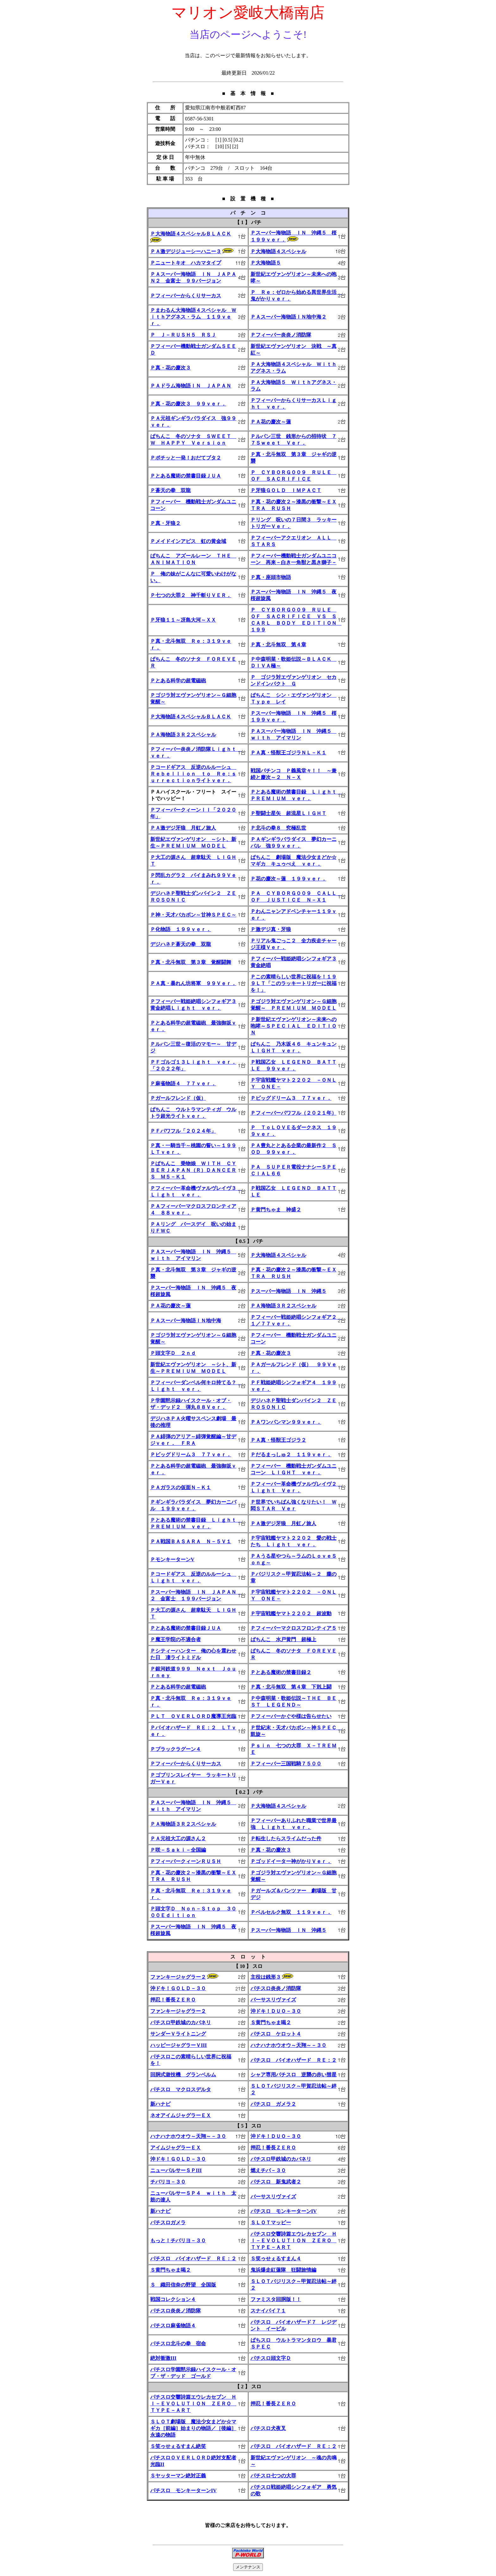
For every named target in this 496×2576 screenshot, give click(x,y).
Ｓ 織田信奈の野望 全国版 (183, 2284)
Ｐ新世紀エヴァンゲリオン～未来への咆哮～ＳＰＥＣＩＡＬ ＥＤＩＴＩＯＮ (294, 1026)
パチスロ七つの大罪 (273, 2475)
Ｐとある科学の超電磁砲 (178, 680)
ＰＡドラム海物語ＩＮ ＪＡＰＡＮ (190, 385)
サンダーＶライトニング (178, 2034)
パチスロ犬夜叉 (268, 2428)
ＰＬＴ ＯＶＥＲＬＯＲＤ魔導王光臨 (193, 1716)
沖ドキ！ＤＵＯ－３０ (276, 2011)
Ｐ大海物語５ (266, 262)
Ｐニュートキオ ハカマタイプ (185, 262)
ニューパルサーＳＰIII (176, 2170)
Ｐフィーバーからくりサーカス (185, 295)
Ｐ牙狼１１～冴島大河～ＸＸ (183, 620)
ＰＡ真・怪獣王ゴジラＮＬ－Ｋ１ (288, 752)
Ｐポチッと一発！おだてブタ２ (185, 457)
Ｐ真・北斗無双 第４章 (278, 644)
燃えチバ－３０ (268, 2170)
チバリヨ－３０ (168, 2181)
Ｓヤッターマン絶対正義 (178, 2475)
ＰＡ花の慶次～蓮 (271, 421)
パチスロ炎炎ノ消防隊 (276, 1988)
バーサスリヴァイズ (273, 1999)
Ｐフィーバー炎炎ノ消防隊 (281, 335)
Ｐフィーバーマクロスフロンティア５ (294, 1628)
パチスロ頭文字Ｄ (271, 2358)
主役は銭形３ (266, 1977)
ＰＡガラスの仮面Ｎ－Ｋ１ (180, 1487)
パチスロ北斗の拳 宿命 (178, 2343)
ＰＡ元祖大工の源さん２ (178, 1838)
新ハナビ (160, 2104)
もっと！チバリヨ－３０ (178, 2240)
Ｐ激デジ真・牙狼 (271, 929)
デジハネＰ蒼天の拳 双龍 (180, 944)
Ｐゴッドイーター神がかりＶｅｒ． (291, 1861)
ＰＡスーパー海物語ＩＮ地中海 (185, 1320)
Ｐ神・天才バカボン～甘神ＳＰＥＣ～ (193, 914)
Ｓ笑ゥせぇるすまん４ (276, 2258)
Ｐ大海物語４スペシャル (278, 251)
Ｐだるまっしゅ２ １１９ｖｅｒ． (291, 1454)
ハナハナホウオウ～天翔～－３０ (288, 2045)
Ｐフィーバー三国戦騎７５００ (286, 1763)
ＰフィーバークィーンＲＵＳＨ (185, 1861)
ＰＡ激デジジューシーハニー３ (185, 251)
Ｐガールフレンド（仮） (178, 1098)
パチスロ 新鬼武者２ (276, 2181)
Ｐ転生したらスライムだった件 (286, 1838)
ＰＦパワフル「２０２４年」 (183, 1131)
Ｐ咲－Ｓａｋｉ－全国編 (178, 1850)
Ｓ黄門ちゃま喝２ (271, 2022)
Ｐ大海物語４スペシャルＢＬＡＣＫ (190, 233)
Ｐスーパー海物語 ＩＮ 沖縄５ (288, 1291)
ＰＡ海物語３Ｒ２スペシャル (183, 734)
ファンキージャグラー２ (178, 1977)
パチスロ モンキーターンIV (284, 2211)
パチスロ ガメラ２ (273, 2104)
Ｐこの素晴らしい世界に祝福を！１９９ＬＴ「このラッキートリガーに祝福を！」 (294, 983)
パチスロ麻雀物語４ (173, 2325)
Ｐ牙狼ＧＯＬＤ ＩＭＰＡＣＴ (286, 490)
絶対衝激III (163, 2358)
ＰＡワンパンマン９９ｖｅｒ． (286, 1422)
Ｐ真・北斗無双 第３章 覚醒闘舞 (190, 962)
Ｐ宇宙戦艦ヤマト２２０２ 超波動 (291, 1613)
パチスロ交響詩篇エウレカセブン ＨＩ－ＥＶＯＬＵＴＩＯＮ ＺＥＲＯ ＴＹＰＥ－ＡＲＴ (294, 2240)
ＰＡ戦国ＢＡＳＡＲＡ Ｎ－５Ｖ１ (190, 1541)
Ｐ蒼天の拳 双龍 (170, 490)
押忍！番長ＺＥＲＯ (173, 1999)
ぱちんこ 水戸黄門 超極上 (283, 1639)
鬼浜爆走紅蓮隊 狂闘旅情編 (283, 2270)
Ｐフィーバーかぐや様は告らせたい (291, 1716)
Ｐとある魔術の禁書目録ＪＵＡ (185, 475)
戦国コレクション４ (173, 2299)
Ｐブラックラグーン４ (175, 1749)
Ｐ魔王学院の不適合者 (175, 1639)
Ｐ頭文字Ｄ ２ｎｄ (173, 1353)
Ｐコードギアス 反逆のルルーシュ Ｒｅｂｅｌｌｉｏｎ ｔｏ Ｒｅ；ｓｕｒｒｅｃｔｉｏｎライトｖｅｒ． (193, 773)
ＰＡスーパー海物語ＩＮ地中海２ (288, 317)
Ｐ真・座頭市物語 (271, 577)
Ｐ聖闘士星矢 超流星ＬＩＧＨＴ (288, 813)
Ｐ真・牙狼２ (165, 523)
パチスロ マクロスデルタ (180, 2089)
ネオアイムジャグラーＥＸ (180, 2115)
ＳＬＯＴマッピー (271, 2222)
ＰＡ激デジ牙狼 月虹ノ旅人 (183, 828)
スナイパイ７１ (268, 2310)
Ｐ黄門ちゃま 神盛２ (276, 1209)
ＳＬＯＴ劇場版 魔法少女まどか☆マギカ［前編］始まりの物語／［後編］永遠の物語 (193, 2428)
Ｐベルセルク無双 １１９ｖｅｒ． (291, 1912)
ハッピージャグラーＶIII (178, 2045)
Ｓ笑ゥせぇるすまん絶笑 (178, 2446)
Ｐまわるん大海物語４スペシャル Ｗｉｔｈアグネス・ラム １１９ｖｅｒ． (193, 317)
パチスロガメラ (168, 2222)
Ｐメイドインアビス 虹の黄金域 (188, 541)
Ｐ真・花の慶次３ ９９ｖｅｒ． (188, 403)
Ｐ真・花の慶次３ (170, 367)
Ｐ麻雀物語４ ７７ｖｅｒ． (183, 1083)
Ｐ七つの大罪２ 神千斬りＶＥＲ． (190, 595)
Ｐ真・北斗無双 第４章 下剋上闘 (291, 1687)
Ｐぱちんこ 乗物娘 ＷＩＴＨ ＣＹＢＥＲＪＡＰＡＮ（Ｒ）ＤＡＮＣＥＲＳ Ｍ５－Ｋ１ (193, 1170)
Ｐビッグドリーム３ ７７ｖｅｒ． (291, 1098)
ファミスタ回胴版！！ (276, 2299)
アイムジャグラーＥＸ (175, 2147)
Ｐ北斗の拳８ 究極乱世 (278, 828)
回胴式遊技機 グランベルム (183, 2074)
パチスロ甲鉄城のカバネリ (180, 2022)
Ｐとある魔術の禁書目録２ (281, 1672)
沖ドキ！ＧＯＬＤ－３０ (178, 1988)
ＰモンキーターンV (172, 1559)
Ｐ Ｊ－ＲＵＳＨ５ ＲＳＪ (183, 335)
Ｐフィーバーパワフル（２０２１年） (294, 1113)
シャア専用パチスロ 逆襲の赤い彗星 (294, 2074)
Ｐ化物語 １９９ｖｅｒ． (180, 929)
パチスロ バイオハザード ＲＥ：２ (294, 2060)
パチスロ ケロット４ (276, 2034)
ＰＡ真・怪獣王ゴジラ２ (278, 1440)
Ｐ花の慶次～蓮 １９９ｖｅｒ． (288, 878)
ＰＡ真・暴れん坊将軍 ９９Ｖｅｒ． (193, 983)
